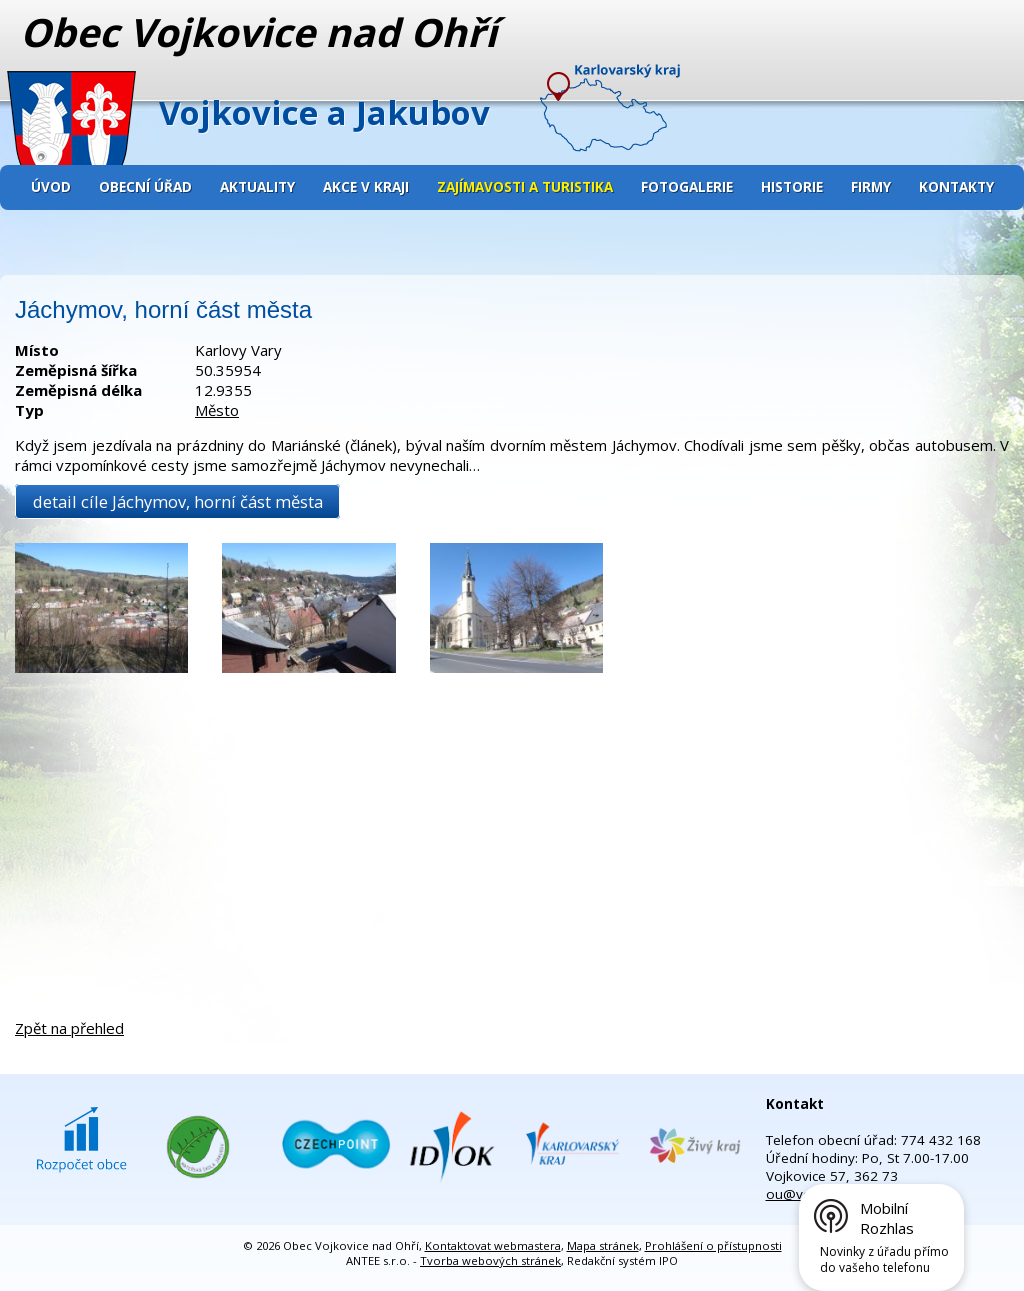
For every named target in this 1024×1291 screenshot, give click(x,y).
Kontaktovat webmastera (493, 1245)
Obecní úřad (145, 187)
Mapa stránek (603, 1245)
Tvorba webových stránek (490, 1260)
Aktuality (257, 187)
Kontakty (956, 187)
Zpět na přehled (69, 1028)
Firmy (871, 187)
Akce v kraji (366, 187)
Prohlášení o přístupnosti (713, 1245)
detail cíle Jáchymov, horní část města (178, 501)
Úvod (51, 187)
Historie (792, 187)
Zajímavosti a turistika (525, 187)
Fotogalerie (687, 187)
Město (217, 410)
